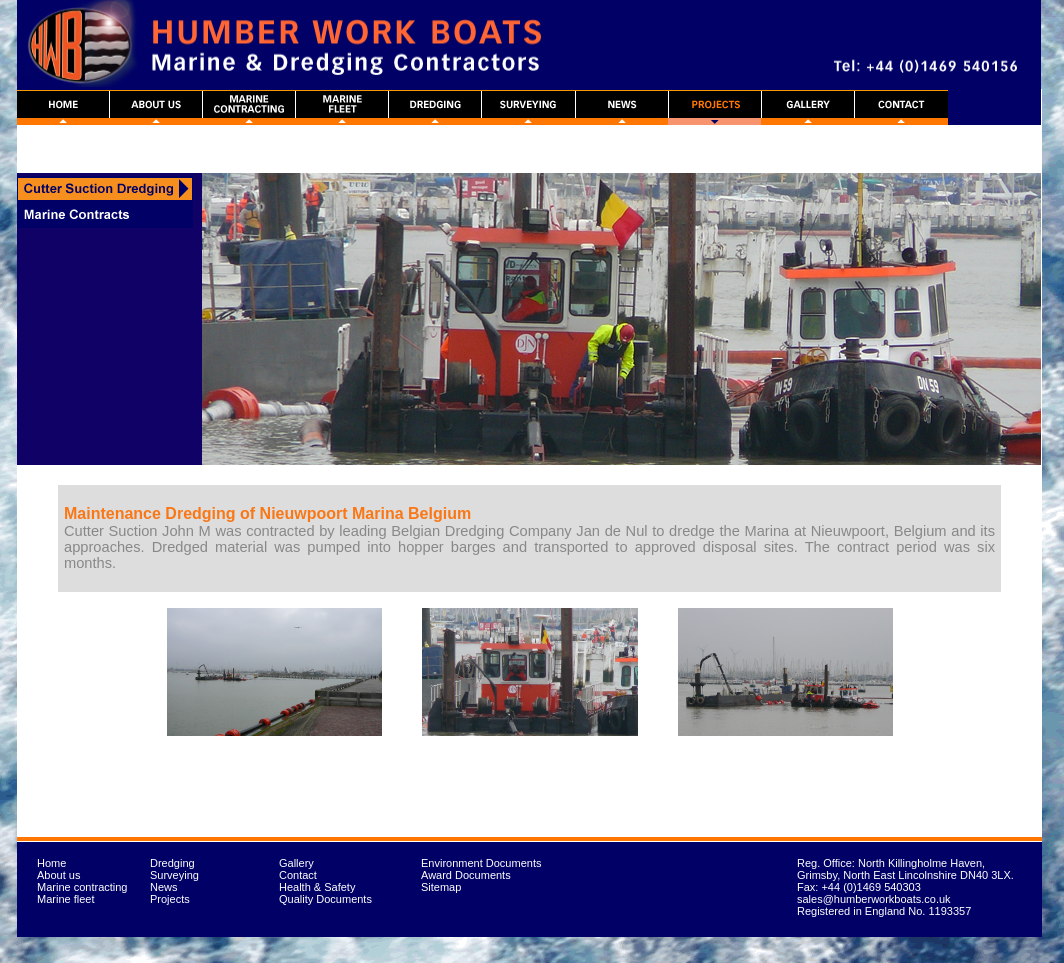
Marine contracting (82, 887)
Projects (170, 899)
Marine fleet (65, 899)
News (164, 887)
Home (51, 863)
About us (58, 875)
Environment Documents (481, 863)
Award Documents (466, 875)
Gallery (296, 863)
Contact (298, 875)
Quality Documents (325, 899)
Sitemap (441, 887)
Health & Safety (317, 887)
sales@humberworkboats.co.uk (874, 899)
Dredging (172, 863)
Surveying (174, 875)
